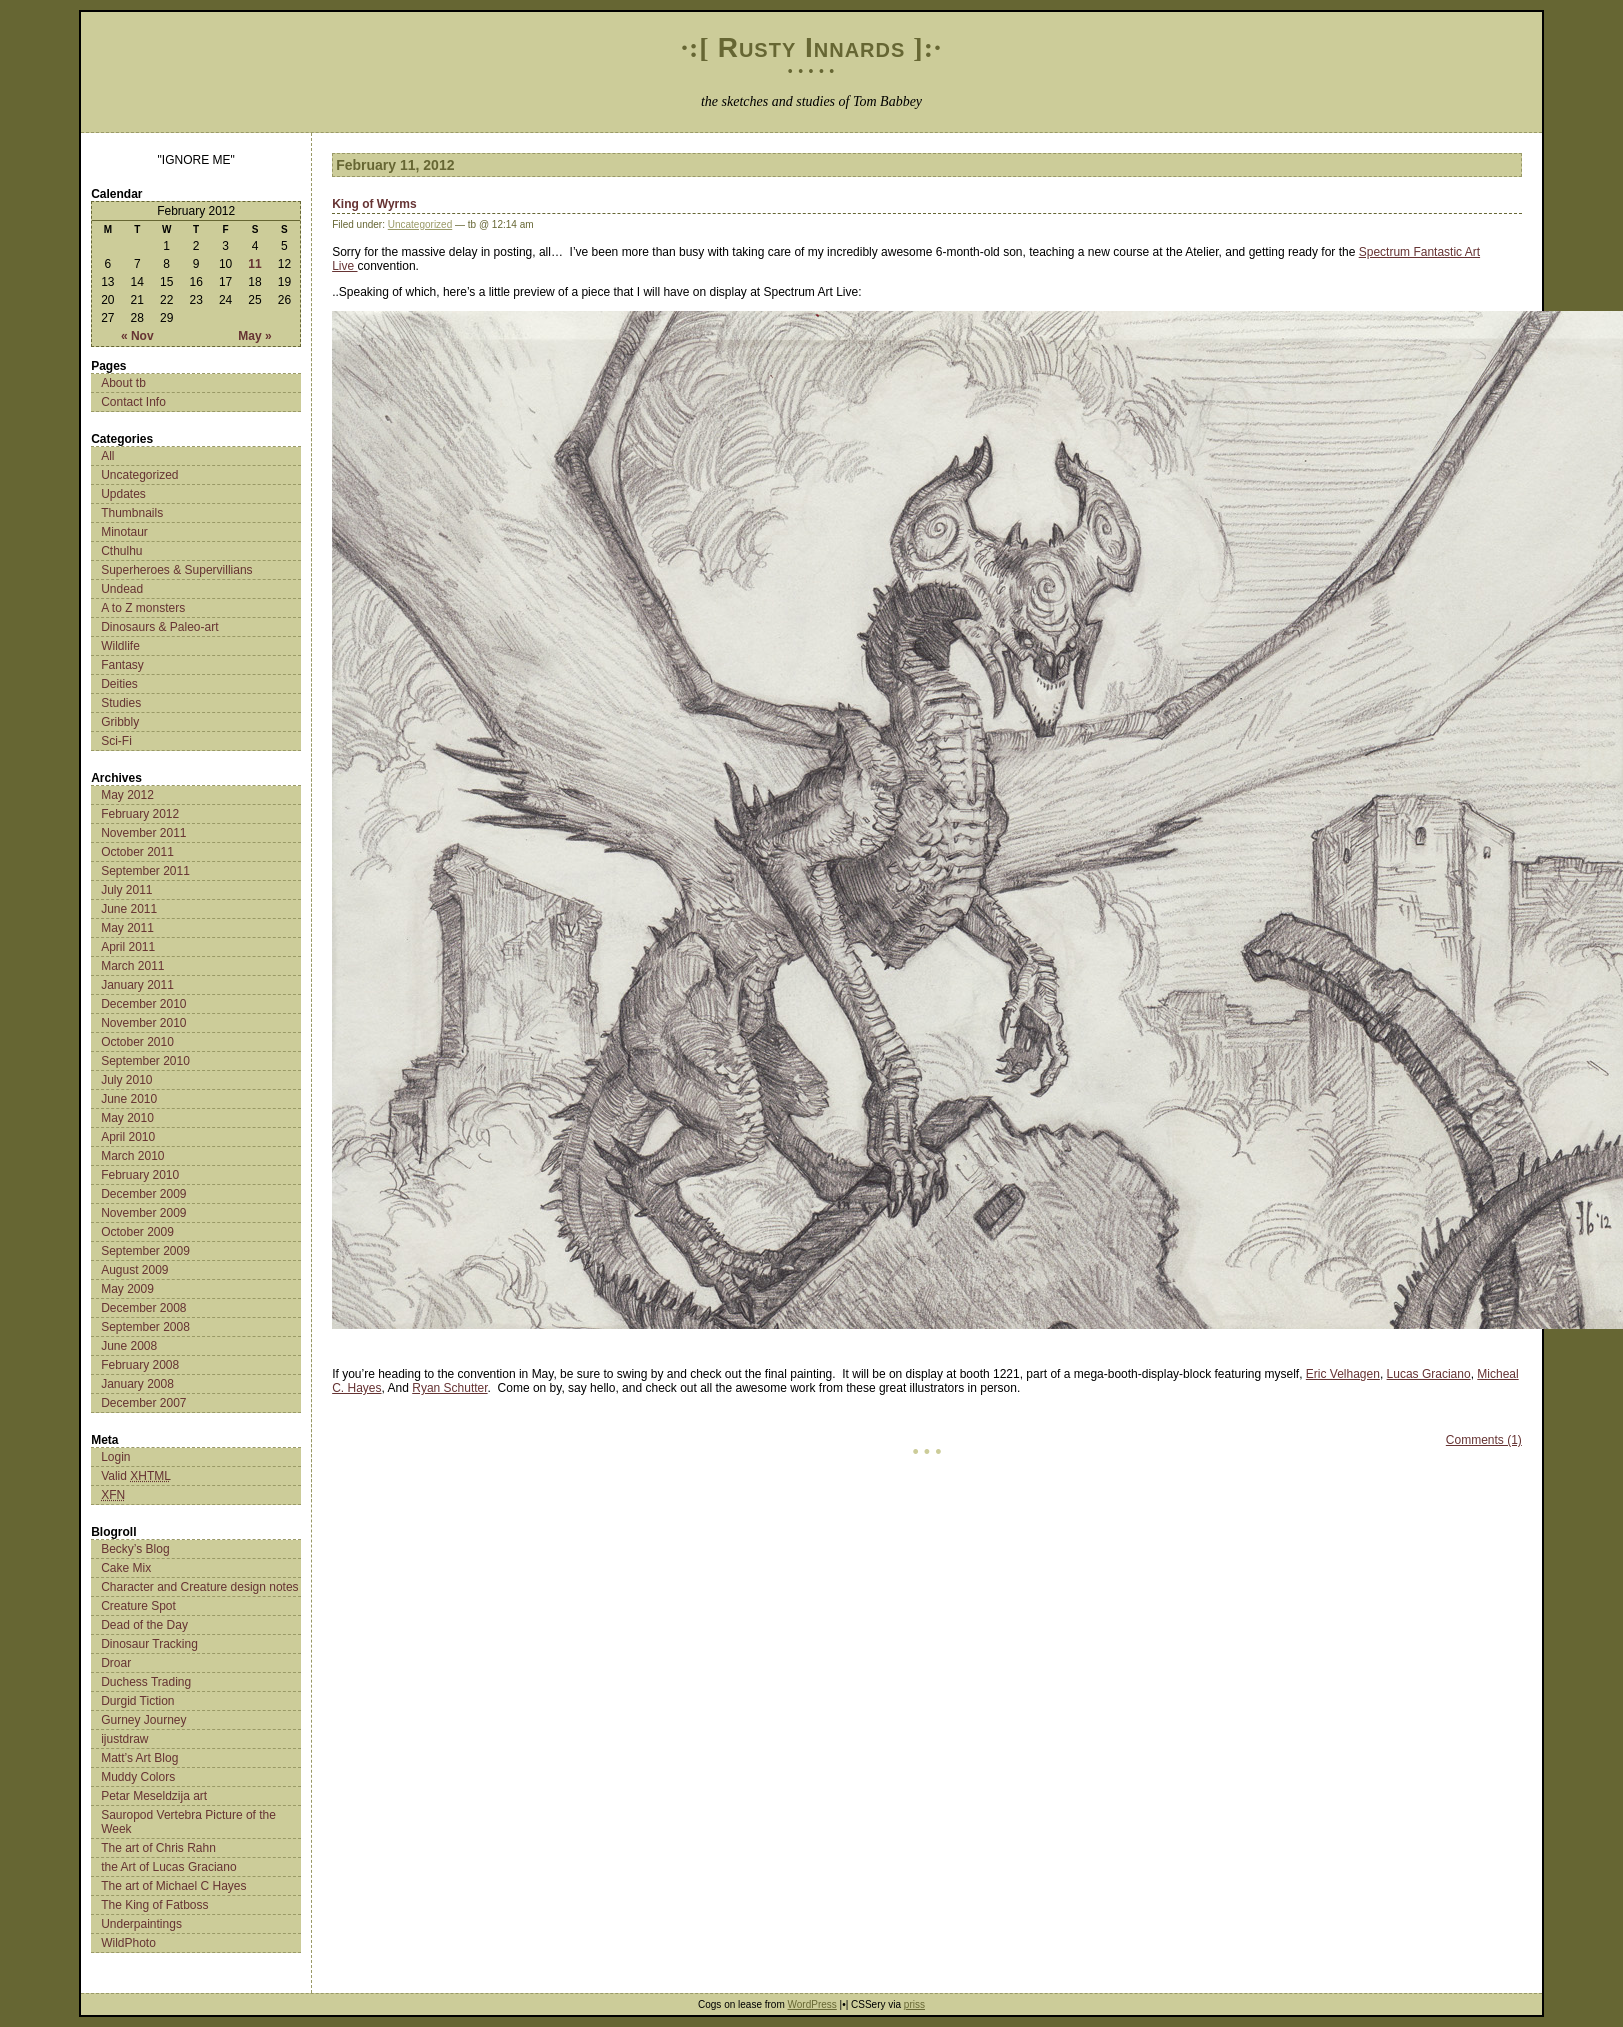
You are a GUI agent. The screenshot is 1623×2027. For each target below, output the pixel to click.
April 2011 (128, 947)
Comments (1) (1484, 1440)
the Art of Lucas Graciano (168, 1867)
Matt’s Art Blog (139, 1758)
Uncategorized (139, 475)
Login (115, 1457)
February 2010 (140, 1175)
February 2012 (140, 814)
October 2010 (137, 1042)
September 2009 (145, 1251)
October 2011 (137, 852)
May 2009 (127, 1289)
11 (254, 264)
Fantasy (122, 665)
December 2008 (143, 1308)
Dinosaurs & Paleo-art (159, 627)
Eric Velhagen (1343, 1374)
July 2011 (126, 890)
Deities (119, 684)
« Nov (137, 336)
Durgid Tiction (137, 1701)
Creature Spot (138, 1606)
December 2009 (143, 1194)
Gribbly (120, 722)
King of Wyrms (374, 204)
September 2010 (145, 1061)
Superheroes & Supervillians (176, 570)
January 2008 (137, 1384)
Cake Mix (126, 1568)
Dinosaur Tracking (149, 1644)
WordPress (812, 2004)
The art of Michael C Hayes (173, 1886)
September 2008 (145, 1327)
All (107, 456)
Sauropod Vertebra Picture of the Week (188, 1822)
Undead (122, 589)
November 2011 (143, 833)
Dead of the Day (144, 1625)
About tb (123, 383)
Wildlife (120, 646)
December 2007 (143, 1403)
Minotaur (124, 532)
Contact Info (133, 402)
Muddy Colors (138, 1777)
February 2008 (140, 1365)
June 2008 (129, 1346)
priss (914, 2004)
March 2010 (132, 1156)
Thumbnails (132, 513)
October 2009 (137, 1232)
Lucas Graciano (1429, 1374)
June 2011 (129, 909)
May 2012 (127, 795)
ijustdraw (124, 1739)
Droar (116, 1663)
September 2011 (145, 871)
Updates (123, 494)
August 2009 (134, 1270)
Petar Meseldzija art (154, 1796)
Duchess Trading (146, 1682)
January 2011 (137, 985)
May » (254, 336)
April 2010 (128, 1137)
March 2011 (132, 966)
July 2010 (126, 1080)
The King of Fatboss (154, 1905)
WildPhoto (128, 1943)
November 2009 (143, 1213)
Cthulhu (121, 551)
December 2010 (143, 1004)
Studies (121, 703)
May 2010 (127, 1118)
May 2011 (127, 928)
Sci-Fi (116, 741)
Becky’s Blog (135, 1549)
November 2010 (143, 1023)
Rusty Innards (812, 47)
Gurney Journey (143, 1720)
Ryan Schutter (449, 1388)
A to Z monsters (143, 608)
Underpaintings (141, 1924)
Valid (136, 1476)
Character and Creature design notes (199, 1587)
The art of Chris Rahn (158, 1848)
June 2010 (129, 1099)
